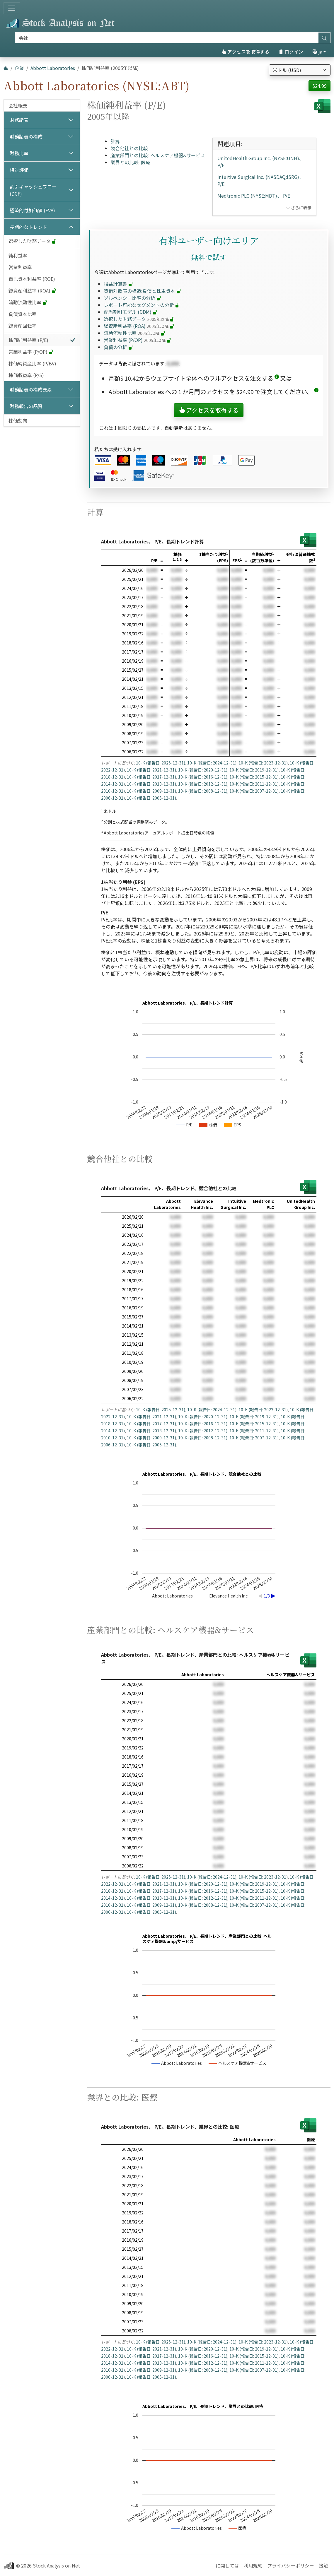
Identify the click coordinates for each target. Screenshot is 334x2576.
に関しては (227, 2565)
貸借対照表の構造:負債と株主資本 (142, 290)
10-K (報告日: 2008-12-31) (202, 791)
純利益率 (17, 255)
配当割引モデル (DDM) (130, 311)
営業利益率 (20, 267)
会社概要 (17, 105)
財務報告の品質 (26, 406)
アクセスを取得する (245, 51)
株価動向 (17, 420)
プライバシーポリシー (290, 2565)
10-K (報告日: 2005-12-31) (151, 798)
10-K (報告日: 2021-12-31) (151, 770)
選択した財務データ (32, 240)
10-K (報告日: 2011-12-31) (254, 784)
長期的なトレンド (28, 226)
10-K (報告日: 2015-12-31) (254, 777)
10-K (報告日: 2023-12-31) (263, 763)
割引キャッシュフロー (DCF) (33, 190)
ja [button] (317, 51)
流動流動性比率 (27, 302)
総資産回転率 (22, 325)
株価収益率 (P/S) (26, 375)
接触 (323, 2565)
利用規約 (253, 2565)
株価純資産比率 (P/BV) (32, 363)
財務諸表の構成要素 (31, 389)
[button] (277, 378)
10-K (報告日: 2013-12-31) (151, 784)
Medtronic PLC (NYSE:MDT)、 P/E (253, 195)
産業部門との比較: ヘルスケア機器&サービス (157, 155)
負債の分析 (118, 346)
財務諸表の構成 (26, 136)
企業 (19, 67)
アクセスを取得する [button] (208, 410)
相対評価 (19, 169)
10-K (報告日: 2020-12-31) (202, 770)
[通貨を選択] (299, 70)
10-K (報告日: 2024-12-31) (211, 763)
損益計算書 (118, 283)
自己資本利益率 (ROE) (31, 278)
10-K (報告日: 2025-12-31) (160, 763)
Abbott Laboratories (52, 67)
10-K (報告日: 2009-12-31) (151, 791)
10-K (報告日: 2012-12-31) (202, 784)
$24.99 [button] (319, 85)
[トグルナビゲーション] (12, 8)
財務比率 (19, 153)
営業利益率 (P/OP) (30, 351)
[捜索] (166, 37)
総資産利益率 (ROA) (32, 290)
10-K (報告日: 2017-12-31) (151, 777)
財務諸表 (19, 119)
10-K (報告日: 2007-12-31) (254, 791)
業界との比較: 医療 (130, 162)
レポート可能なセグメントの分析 (142, 304)
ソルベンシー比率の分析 (132, 297)
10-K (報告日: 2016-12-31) (202, 777)
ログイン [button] (291, 51)
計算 (115, 141)
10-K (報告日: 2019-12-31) (254, 770)
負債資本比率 (22, 313)
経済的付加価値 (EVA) (32, 210)
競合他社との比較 (129, 148)
